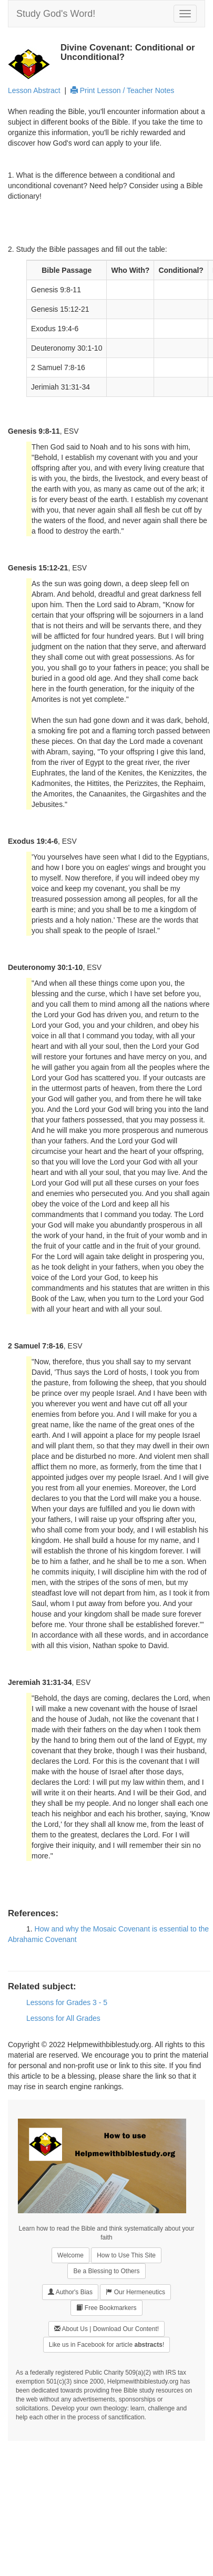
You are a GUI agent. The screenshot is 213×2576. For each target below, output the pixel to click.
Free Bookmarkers (106, 2308)
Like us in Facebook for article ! (106, 2344)
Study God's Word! (55, 13)
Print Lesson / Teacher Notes (122, 90)
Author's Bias (70, 2292)
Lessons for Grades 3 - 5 (66, 2002)
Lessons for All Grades (63, 2018)
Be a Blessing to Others (106, 2271)
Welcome (70, 2255)
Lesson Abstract (34, 90)
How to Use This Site (126, 2255)
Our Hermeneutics (135, 2292)
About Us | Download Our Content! (106, 2329)
